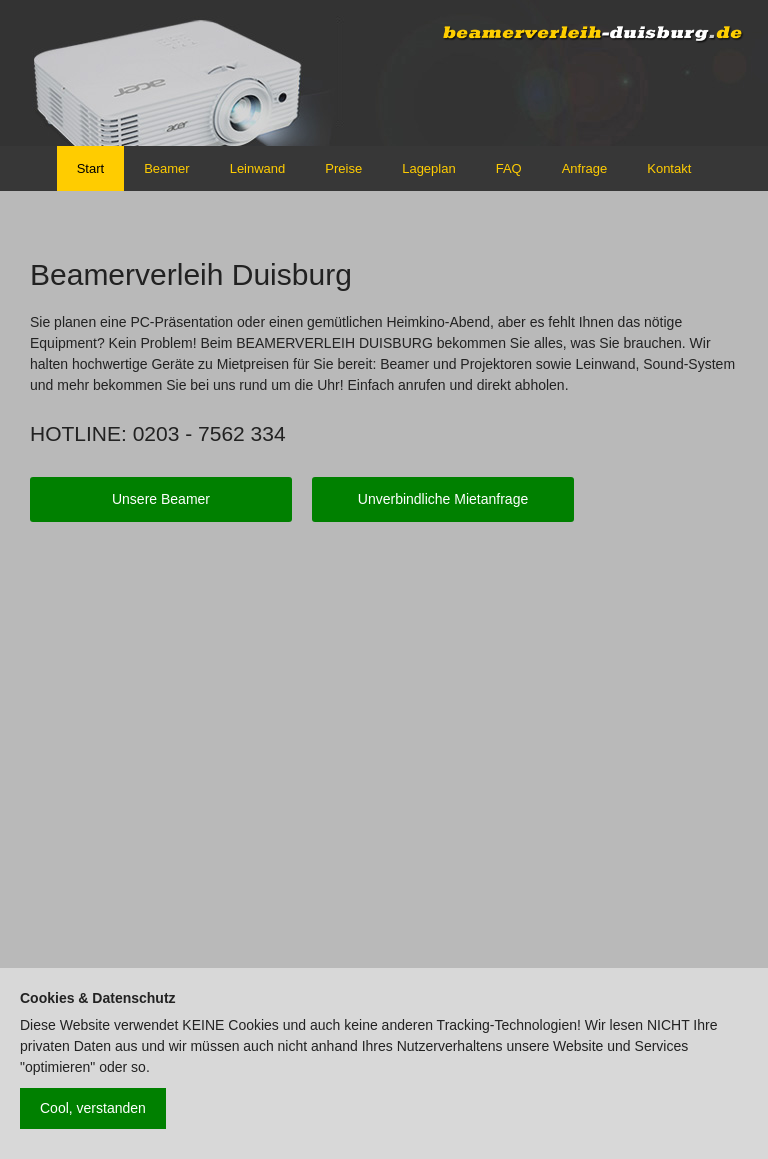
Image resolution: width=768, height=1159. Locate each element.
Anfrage (585, 168)
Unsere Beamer (161, 499)
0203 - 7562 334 (209, 433)
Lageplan (429, 168)
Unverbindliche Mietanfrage (443, 499)
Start (90, 168)
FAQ (509, 168)
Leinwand (258, 168)
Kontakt (669, 168)
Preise (343, 168)
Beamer (167, 168)
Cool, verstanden (93, 1108)
